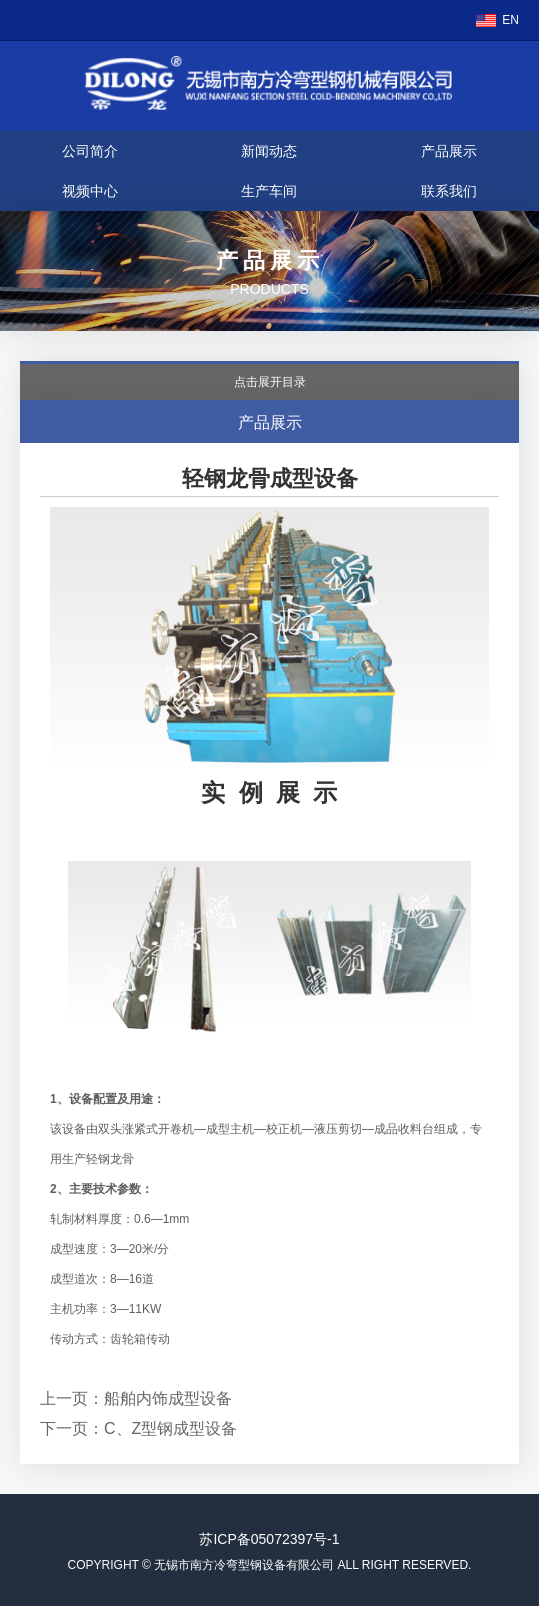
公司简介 (90, 151)
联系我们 (449, 191)
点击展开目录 (270, 382)
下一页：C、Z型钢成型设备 (138, 1428)
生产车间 (269, 191)
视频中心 (90, 191)
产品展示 (449, 151)
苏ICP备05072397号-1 (269, 1539)
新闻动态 (269, 151)
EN (510, 20)
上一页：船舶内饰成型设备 (136, 1398)
